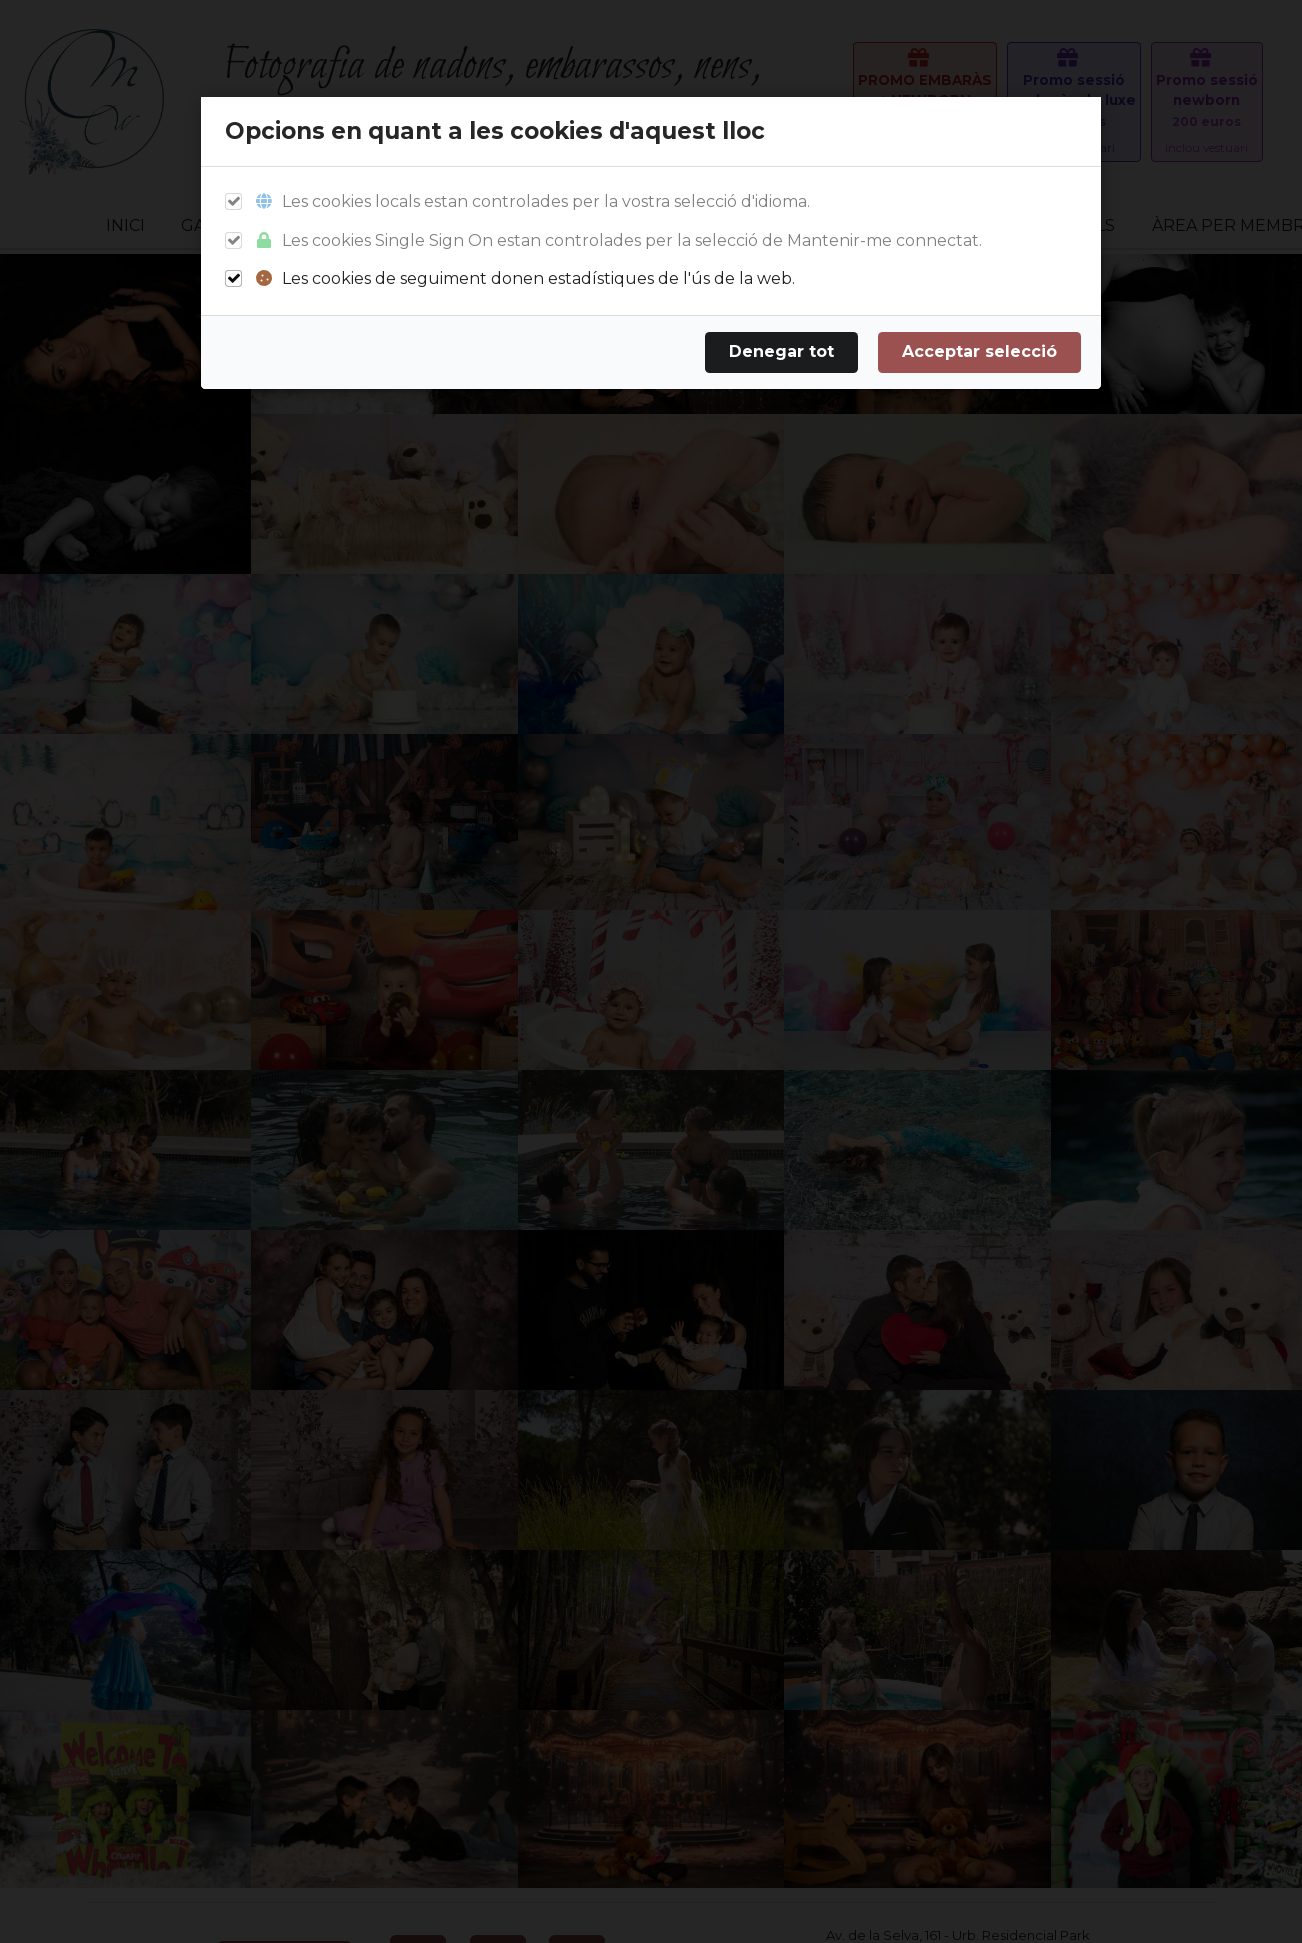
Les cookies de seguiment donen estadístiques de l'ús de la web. (525, 278)
